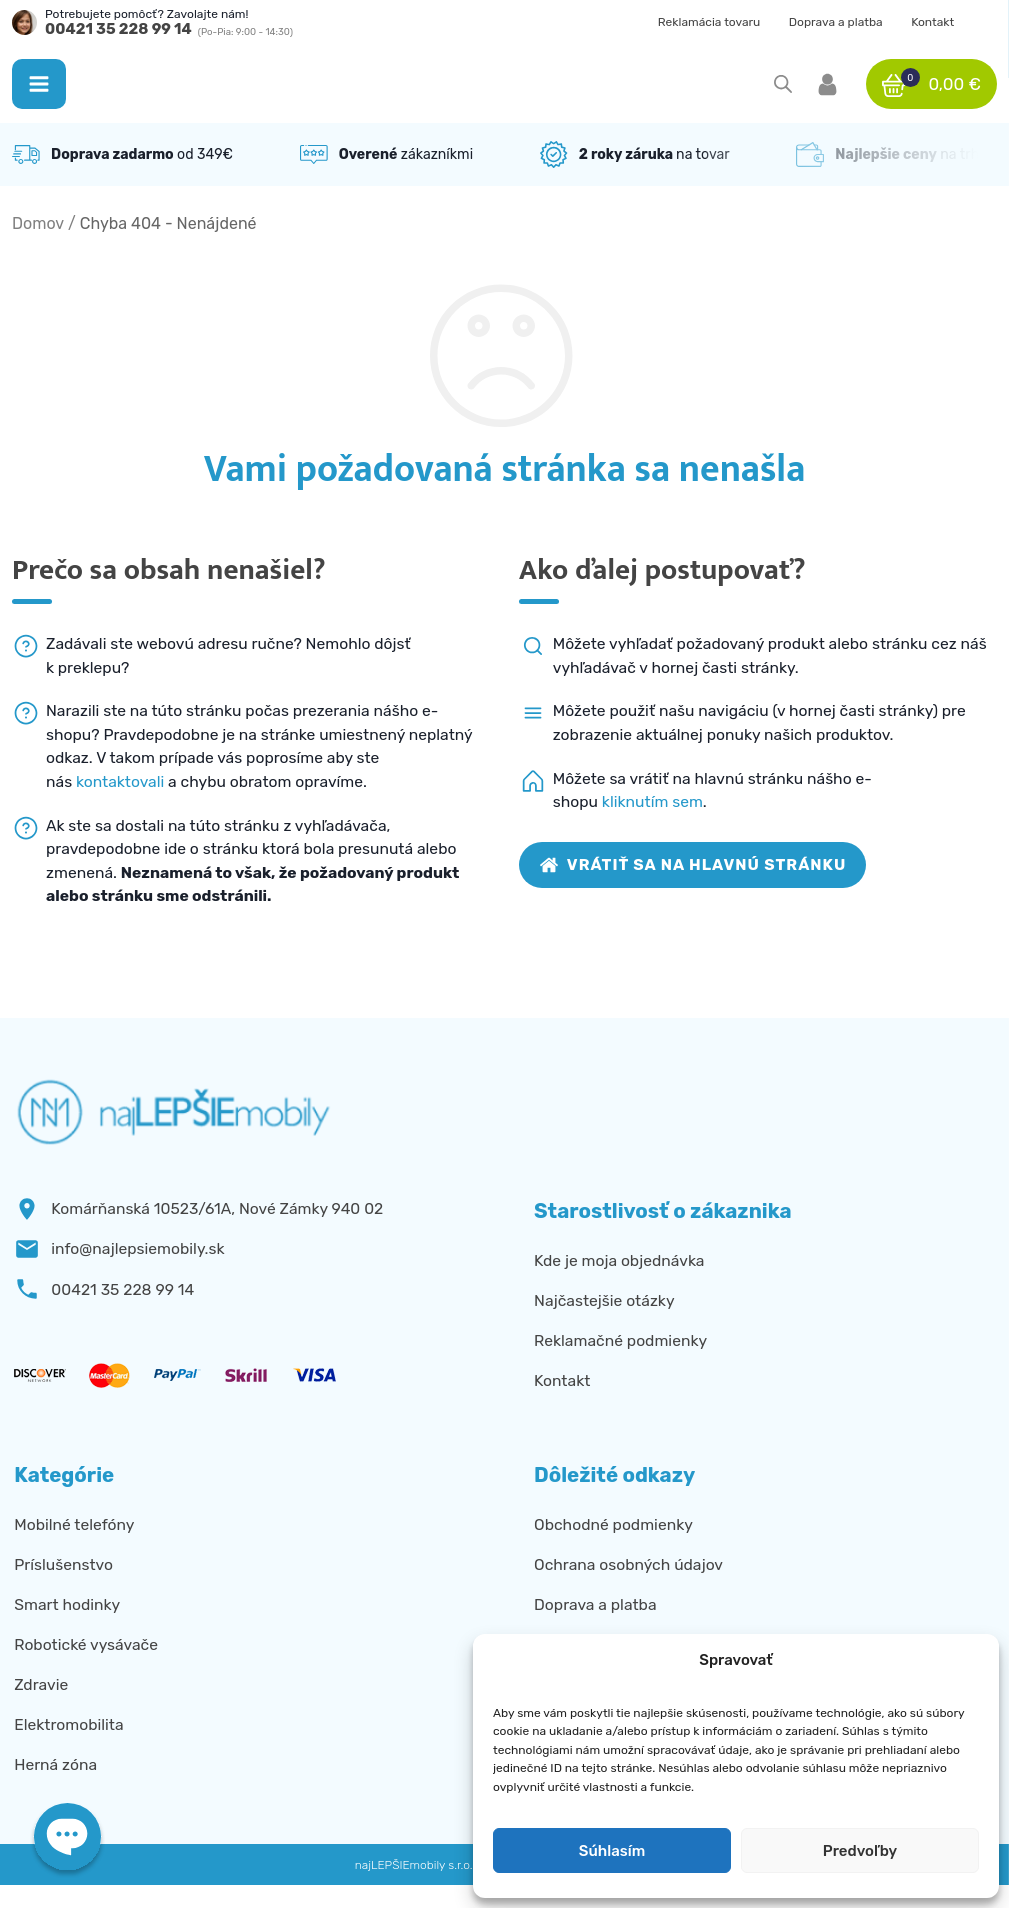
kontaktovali (120, 781)
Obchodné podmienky (613, 1524)
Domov (38, 223)
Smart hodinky (67, 1604)
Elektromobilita (68, 1724)
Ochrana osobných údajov (628, 1564)
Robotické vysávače (86, 1644)
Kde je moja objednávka (619, 1260)
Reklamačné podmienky (620, 1340)
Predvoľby (860, 1851)
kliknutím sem (652, 801)
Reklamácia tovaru (709, 22)
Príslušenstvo (63, 1564)
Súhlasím (612, 1851)
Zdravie (41, 1684)
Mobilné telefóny (74, 1524)
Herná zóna (55, 1764)
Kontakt (932, 22)
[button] (39, 84)
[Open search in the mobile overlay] (783, 84)
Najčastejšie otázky (604, 1300)
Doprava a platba (836, 22)
